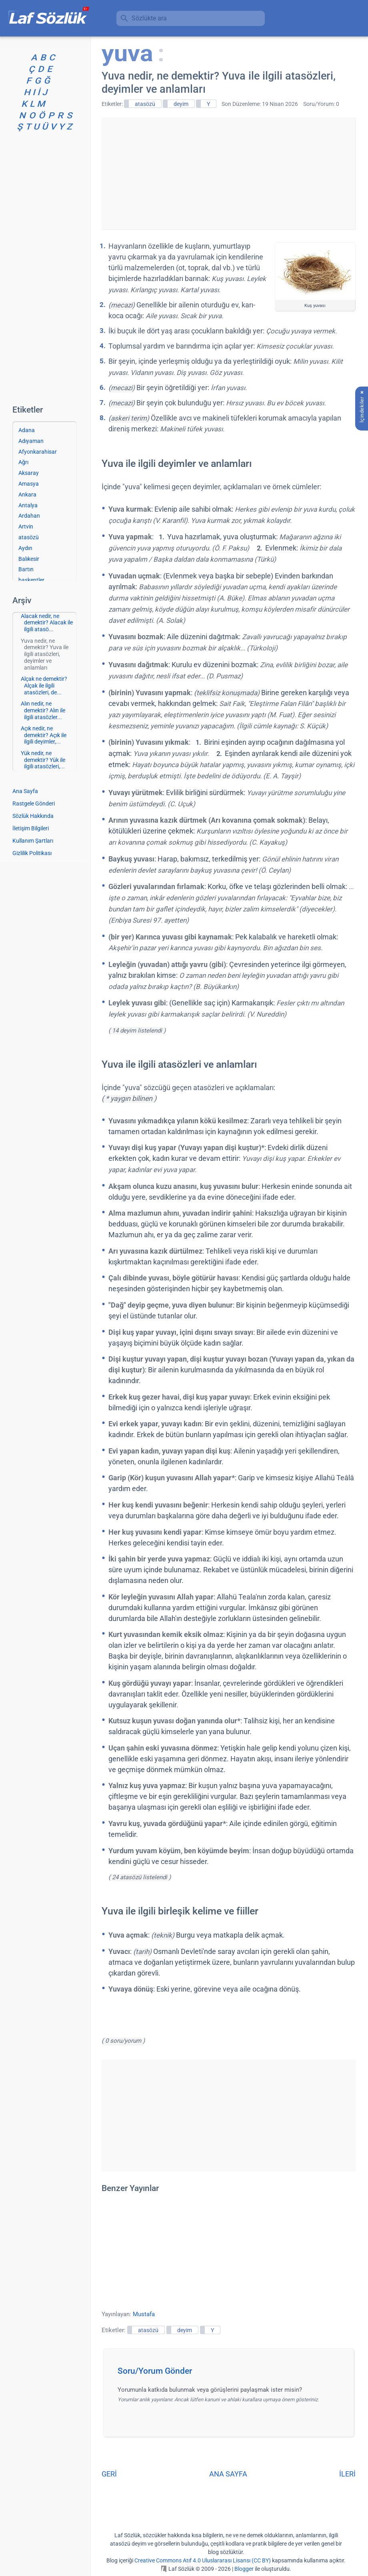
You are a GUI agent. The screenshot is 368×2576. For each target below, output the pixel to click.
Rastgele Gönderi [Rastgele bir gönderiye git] (33, 803)
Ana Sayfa (25, 791)
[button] (231, 2373)
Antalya (28, 505)
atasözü (145, 104)
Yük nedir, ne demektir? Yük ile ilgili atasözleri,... (43, 760)
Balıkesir (28, 559)
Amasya (28, 484)
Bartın (26, 569)
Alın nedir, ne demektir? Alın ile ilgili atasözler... (43, 710)
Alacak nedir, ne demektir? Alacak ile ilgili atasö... (47, 623)
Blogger (244, 2569)
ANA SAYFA (228, 2474)
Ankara (27, 494)
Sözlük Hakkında (33, 816)
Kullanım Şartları (32, 840)
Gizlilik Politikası (32, 853)
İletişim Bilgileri (30, 828)
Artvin (25, 526)
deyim (181, 104)
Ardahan (29, 515)
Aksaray (28, 473)
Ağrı (23, 462)
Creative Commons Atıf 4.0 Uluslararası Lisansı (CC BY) (202, 2560)
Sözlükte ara (149, 18)
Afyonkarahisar (37, 452)
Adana (26, 430)
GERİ (109, 2474)
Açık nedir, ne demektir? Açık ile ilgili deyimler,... (43, 735)
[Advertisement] (228, 173)
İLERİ (347, 2474)
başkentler (31, 580)
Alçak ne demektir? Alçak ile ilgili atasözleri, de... (44, 686)
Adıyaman (31, 441)
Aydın (25, 548)
